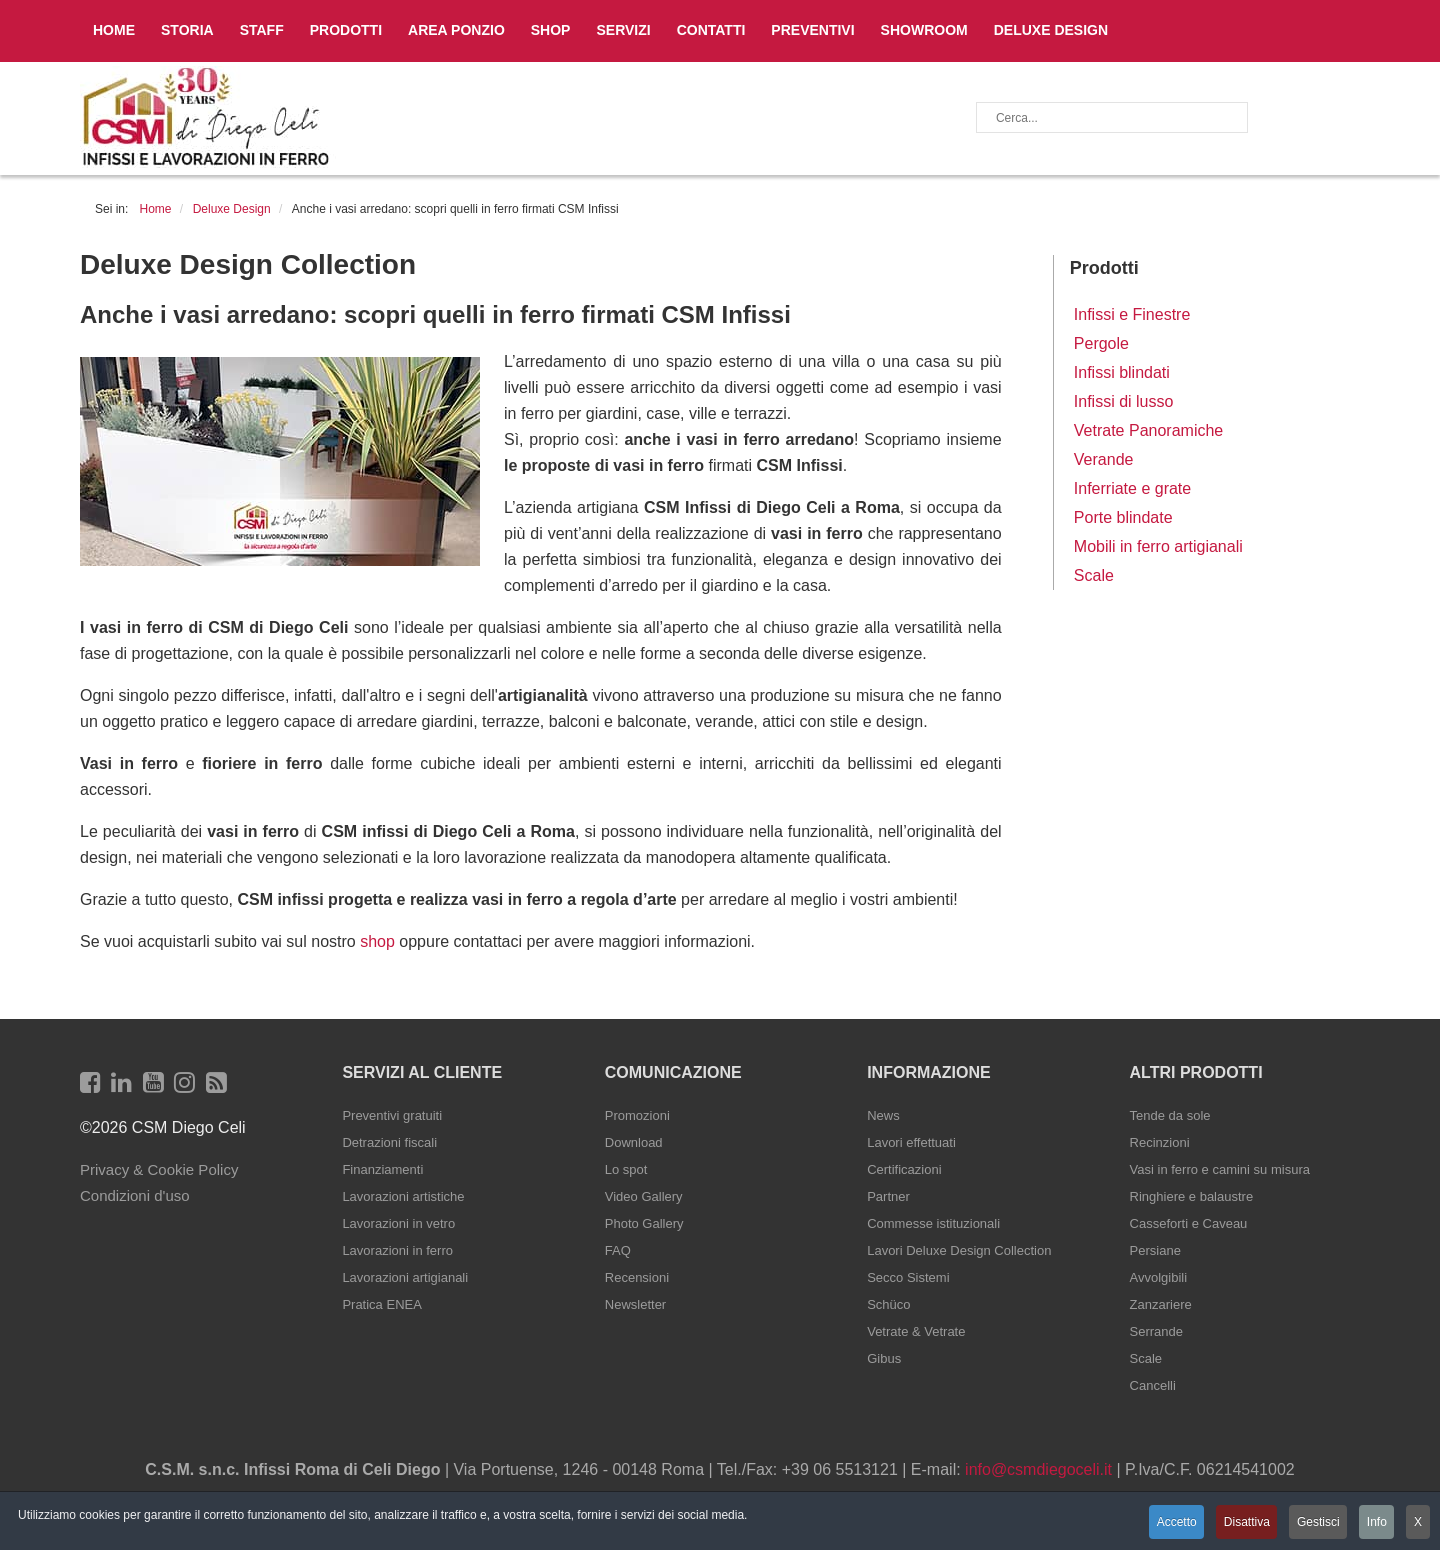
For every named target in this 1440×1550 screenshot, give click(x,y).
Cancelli (1153, 1385)
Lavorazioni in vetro (398, 1223)
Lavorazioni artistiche (403, 1196)
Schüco (888, 1304)
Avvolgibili (1159, 1277)
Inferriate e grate (1132, 488)
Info (1375, 1523)
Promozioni (637, 1115)
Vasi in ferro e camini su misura (1220, 1169)
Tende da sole (1170, 1115)
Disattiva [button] (1240, 1523)
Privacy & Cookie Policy (159, 1169)
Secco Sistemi (908, 1277)
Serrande (1156, 1331)
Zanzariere (1161, 1304)
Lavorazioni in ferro (397, 1250)
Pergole (1101, 343)
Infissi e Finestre (1132, 314)
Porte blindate (1123, 517)
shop (377, 941)
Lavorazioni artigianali (405, 1277)
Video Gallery (644, 1196)
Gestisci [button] (1314, 1523)
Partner (888, 1196)
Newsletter (635, 1304)
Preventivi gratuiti (392, 1115)
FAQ (618, 1250)
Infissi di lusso (1124, 401)
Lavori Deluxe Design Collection (959, 1250)
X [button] (1418, 1523)
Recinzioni (1160, 1142)
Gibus (884, 1358)
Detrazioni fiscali (389, 1142)
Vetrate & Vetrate (916, 1331)
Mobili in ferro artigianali (1158, 546)
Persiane (1155, 1250)
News (883, 1115)
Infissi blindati (1122, 372)
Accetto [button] (1168, 1523)
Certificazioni (904, 1169)
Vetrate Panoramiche (1148, 430)
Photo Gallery (644, 1223)
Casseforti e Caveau (1189, 1223)
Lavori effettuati (911, 1142)
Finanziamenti (382, 1169)
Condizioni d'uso (135, 1195)
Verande (1104, 459)
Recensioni (637, 1277)
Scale (1094, 575)
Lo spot (626, 1169)
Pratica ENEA (381, 1304)
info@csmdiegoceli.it (1038, 1469)
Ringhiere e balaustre (1192, 1196)
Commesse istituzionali (933, 1223)
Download (634, 1142)
